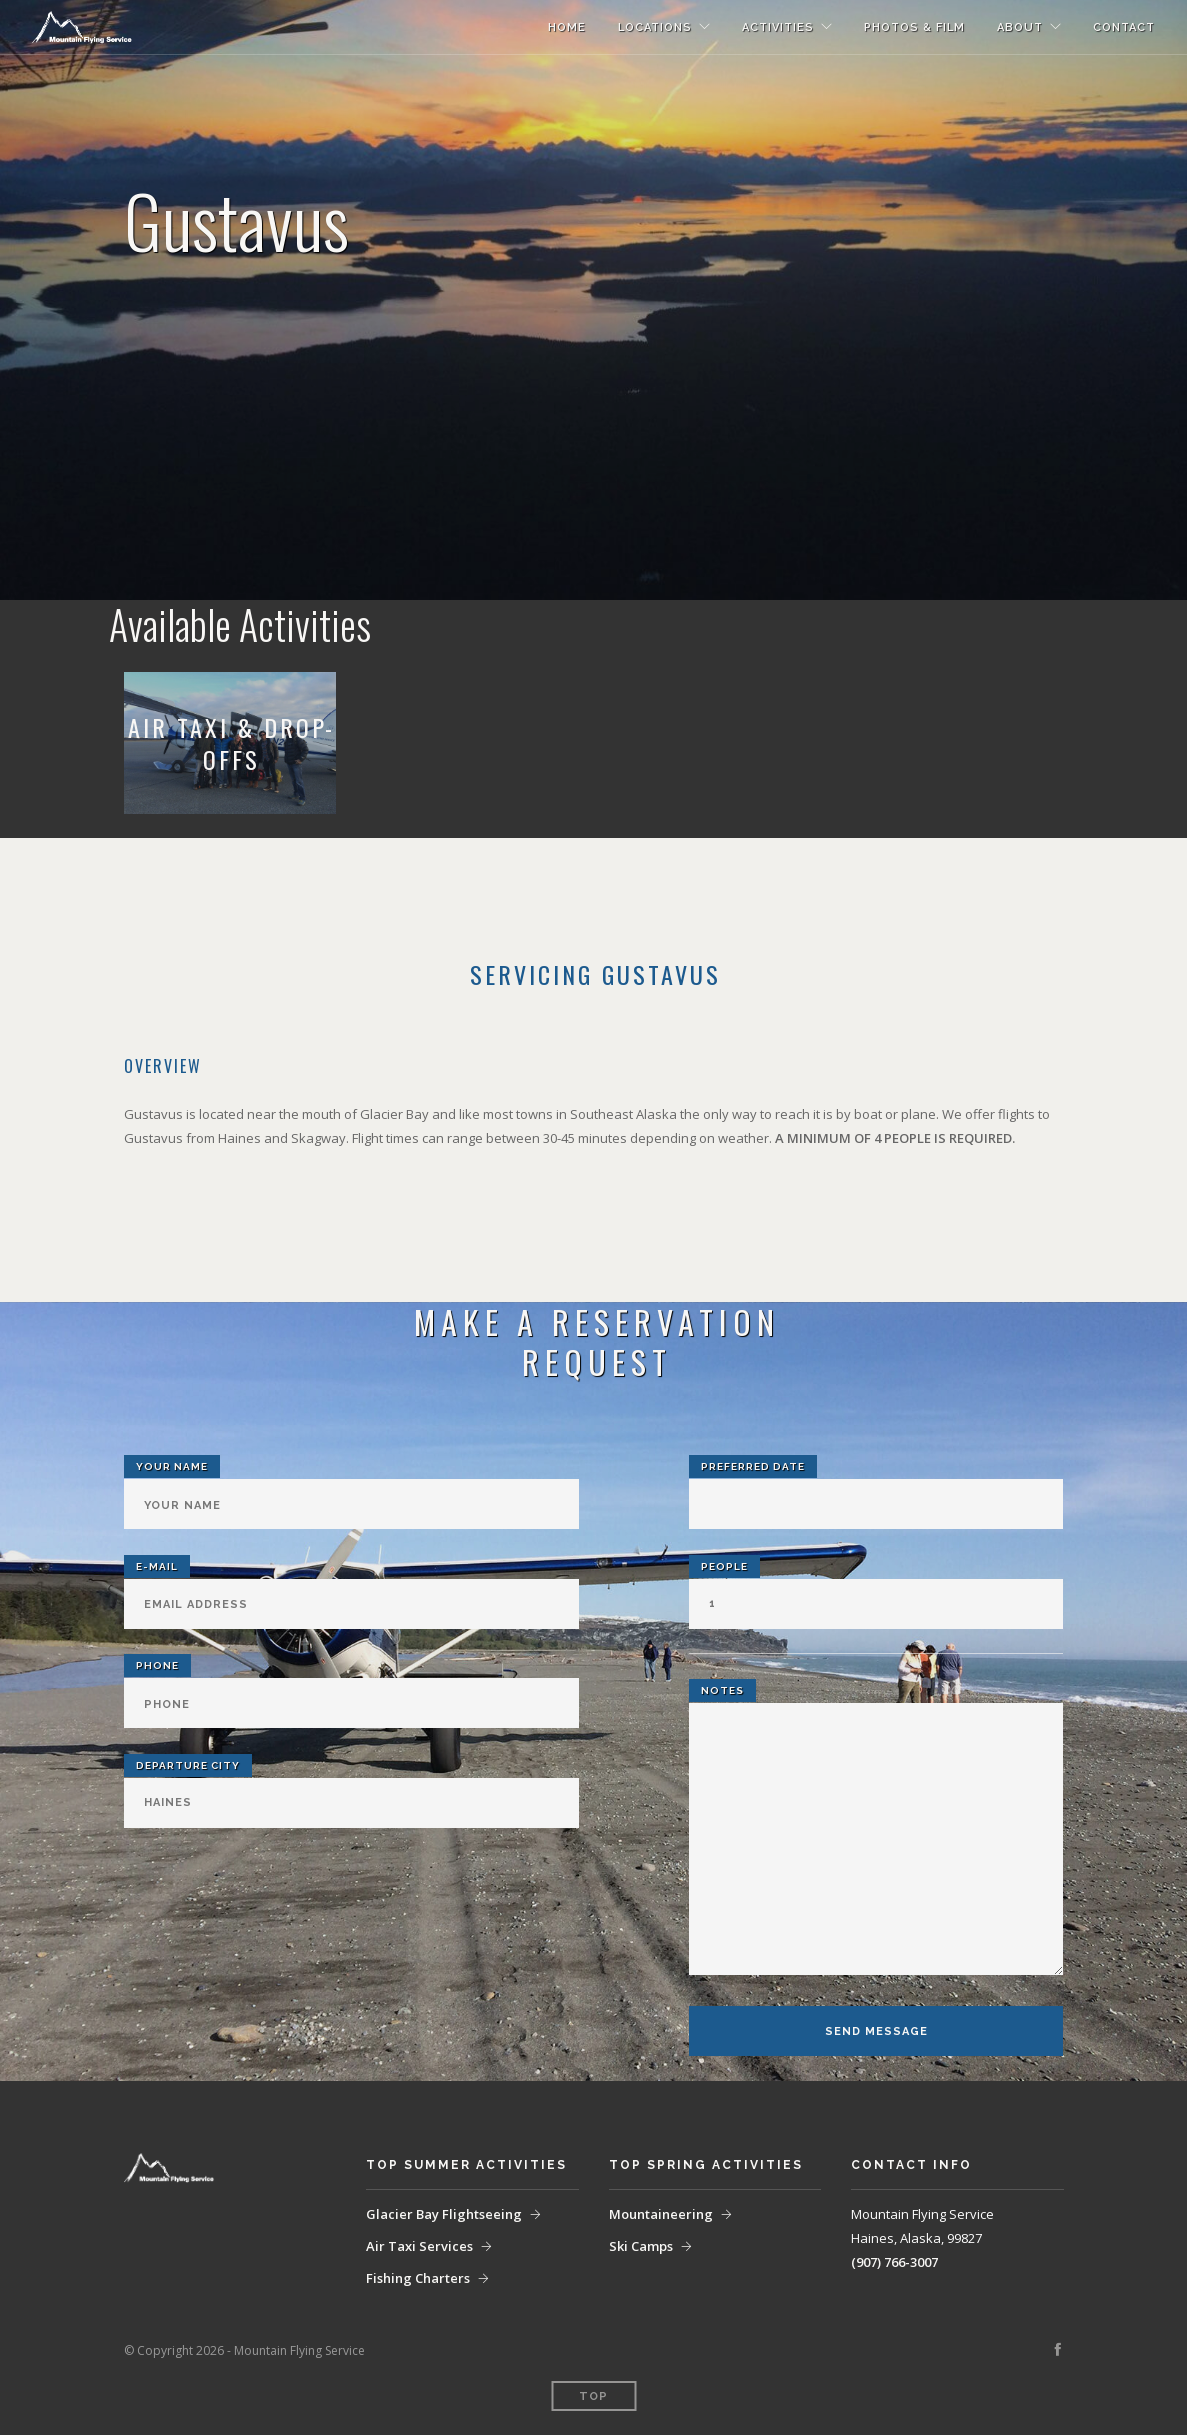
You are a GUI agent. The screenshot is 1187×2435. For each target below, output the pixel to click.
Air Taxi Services (419, 2246)
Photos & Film (914, 27)
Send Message (876, 2031)
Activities (778, 27)
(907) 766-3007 (894, 2262)
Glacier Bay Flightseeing (444, 2214)
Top (593, 2396)
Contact (1124, 27)
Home (567, 27)
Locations (655, 27)
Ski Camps (641, 2246)
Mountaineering (661, 2214)
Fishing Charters (418, 2278)
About (1020, 27)
